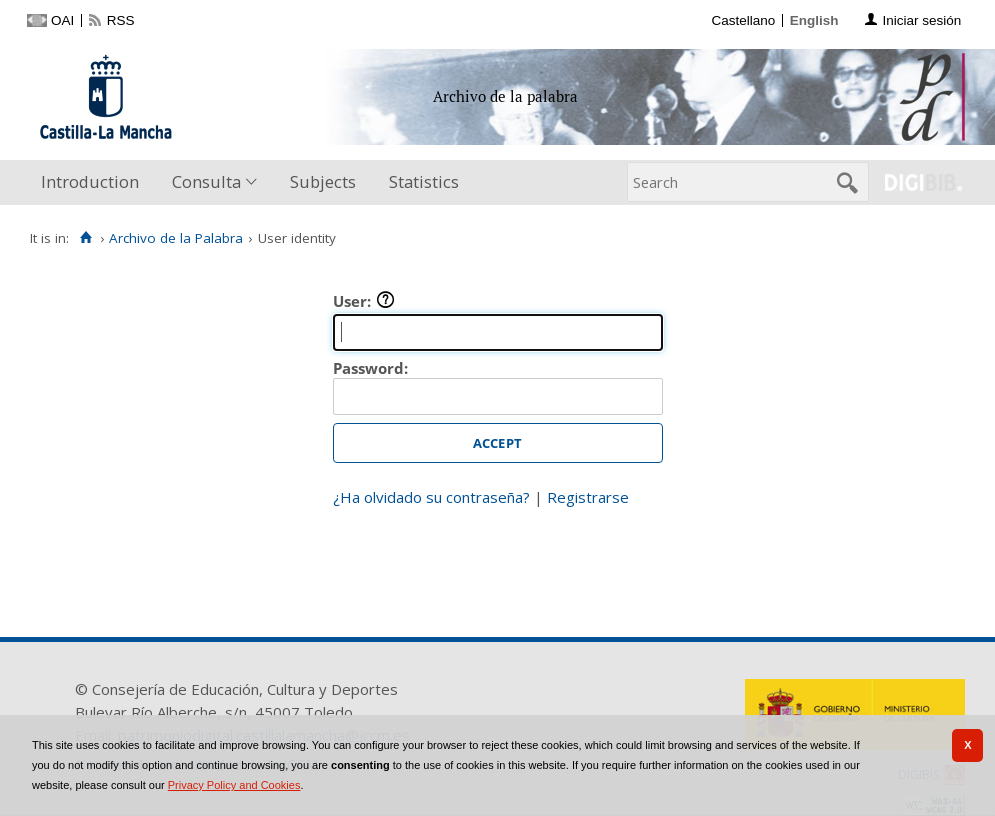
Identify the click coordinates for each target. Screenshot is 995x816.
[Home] (85, 238)
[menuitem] (94, 182)
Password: (370, 368)
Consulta (206, 181)
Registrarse (588, 497)
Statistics (424, 181)
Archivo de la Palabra (176, 238)
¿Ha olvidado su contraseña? (431, 497)
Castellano (743, 20)
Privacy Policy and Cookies (234, 785)
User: (364, 301)
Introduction (90, 181)
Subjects (323, 181)
